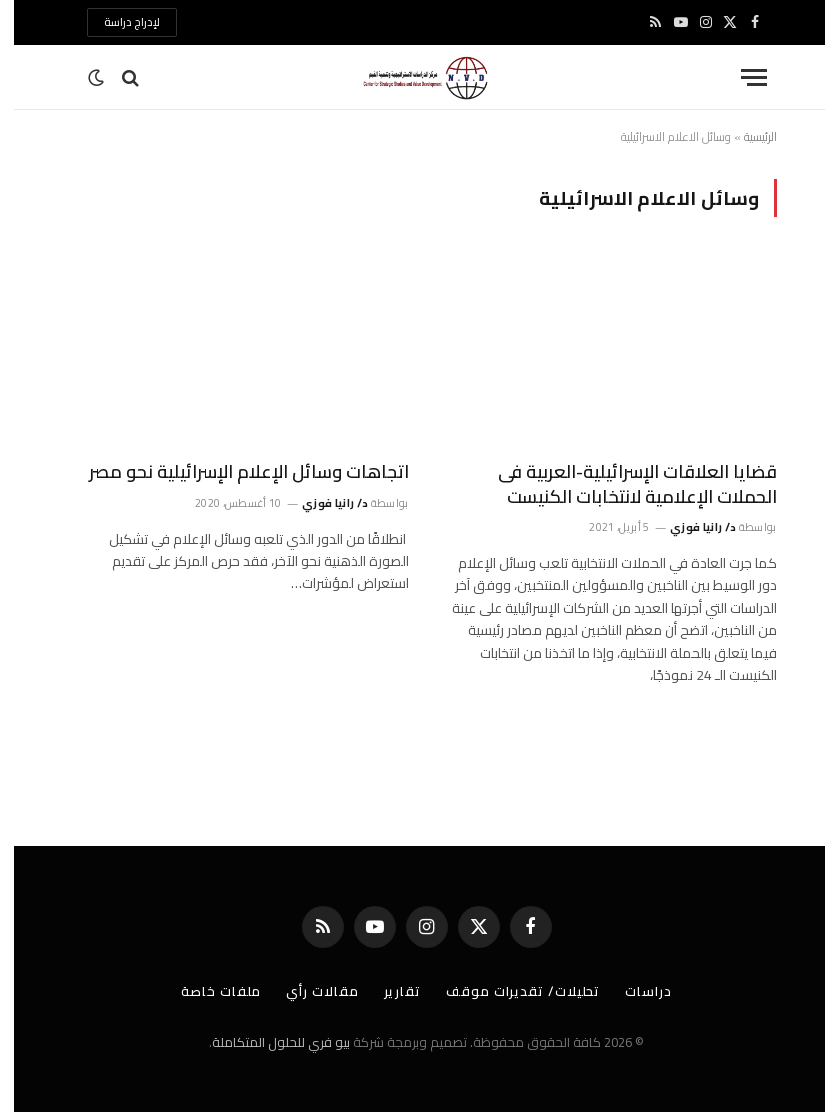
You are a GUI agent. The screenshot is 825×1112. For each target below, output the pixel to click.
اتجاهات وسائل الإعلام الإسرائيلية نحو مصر (235, 472)
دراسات (634, 991)
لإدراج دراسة (118, 22)
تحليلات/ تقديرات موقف (509, 991)
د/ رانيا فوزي (689, 527)
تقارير (388, 991)
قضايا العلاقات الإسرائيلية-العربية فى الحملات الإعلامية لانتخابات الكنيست (623, 484)
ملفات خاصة (207, 991)
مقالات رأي (308, 991)
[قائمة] (740, 77)
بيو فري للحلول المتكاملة (267, 1042)
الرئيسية (746, 136)
